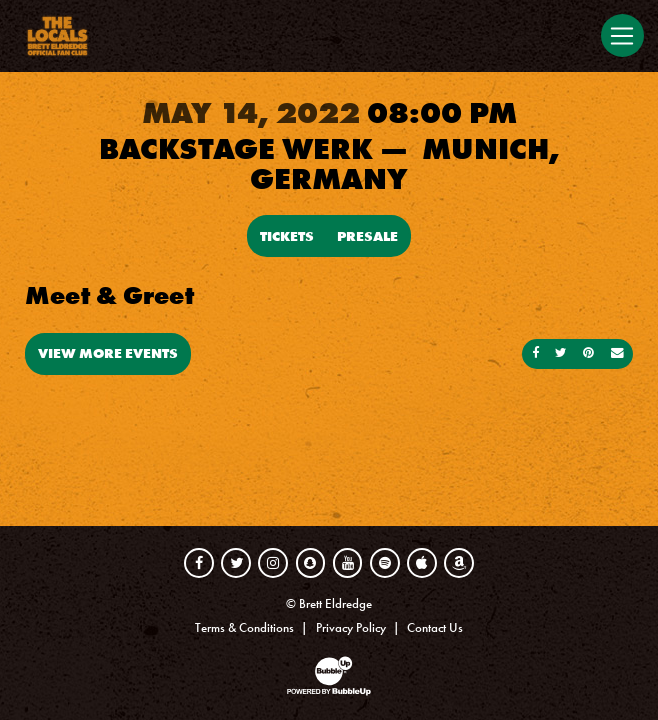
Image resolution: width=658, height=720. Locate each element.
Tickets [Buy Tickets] (287, 236)
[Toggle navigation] (622, 35)
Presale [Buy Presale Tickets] (367, 236)
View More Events (108, 353)
